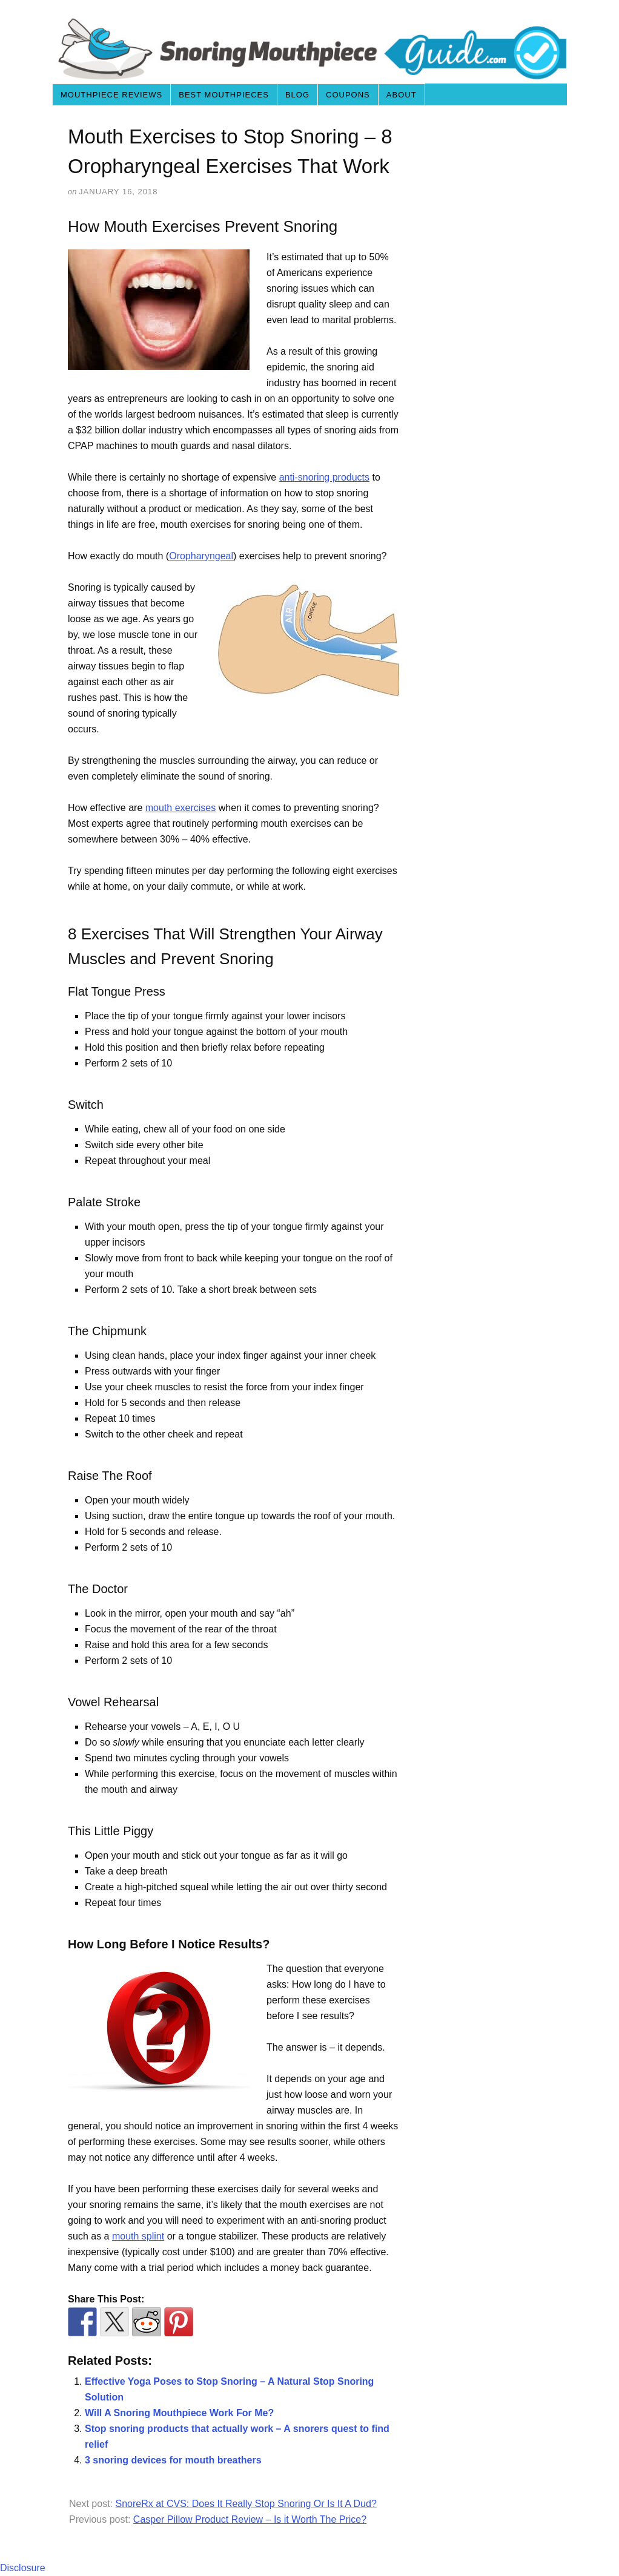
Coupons (348, 94)
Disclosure (22, 2568)
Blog (297, 94)
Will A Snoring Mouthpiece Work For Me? (179, 2413)
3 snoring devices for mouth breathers (173, 2460)
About (401, 94)
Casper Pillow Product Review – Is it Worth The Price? (249, 2519)
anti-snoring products (324, 477)
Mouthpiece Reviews (111, 94)
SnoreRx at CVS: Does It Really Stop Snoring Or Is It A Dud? (245, 2504)
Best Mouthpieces (224, 94)
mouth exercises (180, 808)
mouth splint (138, 2236)
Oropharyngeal (201, 556)
